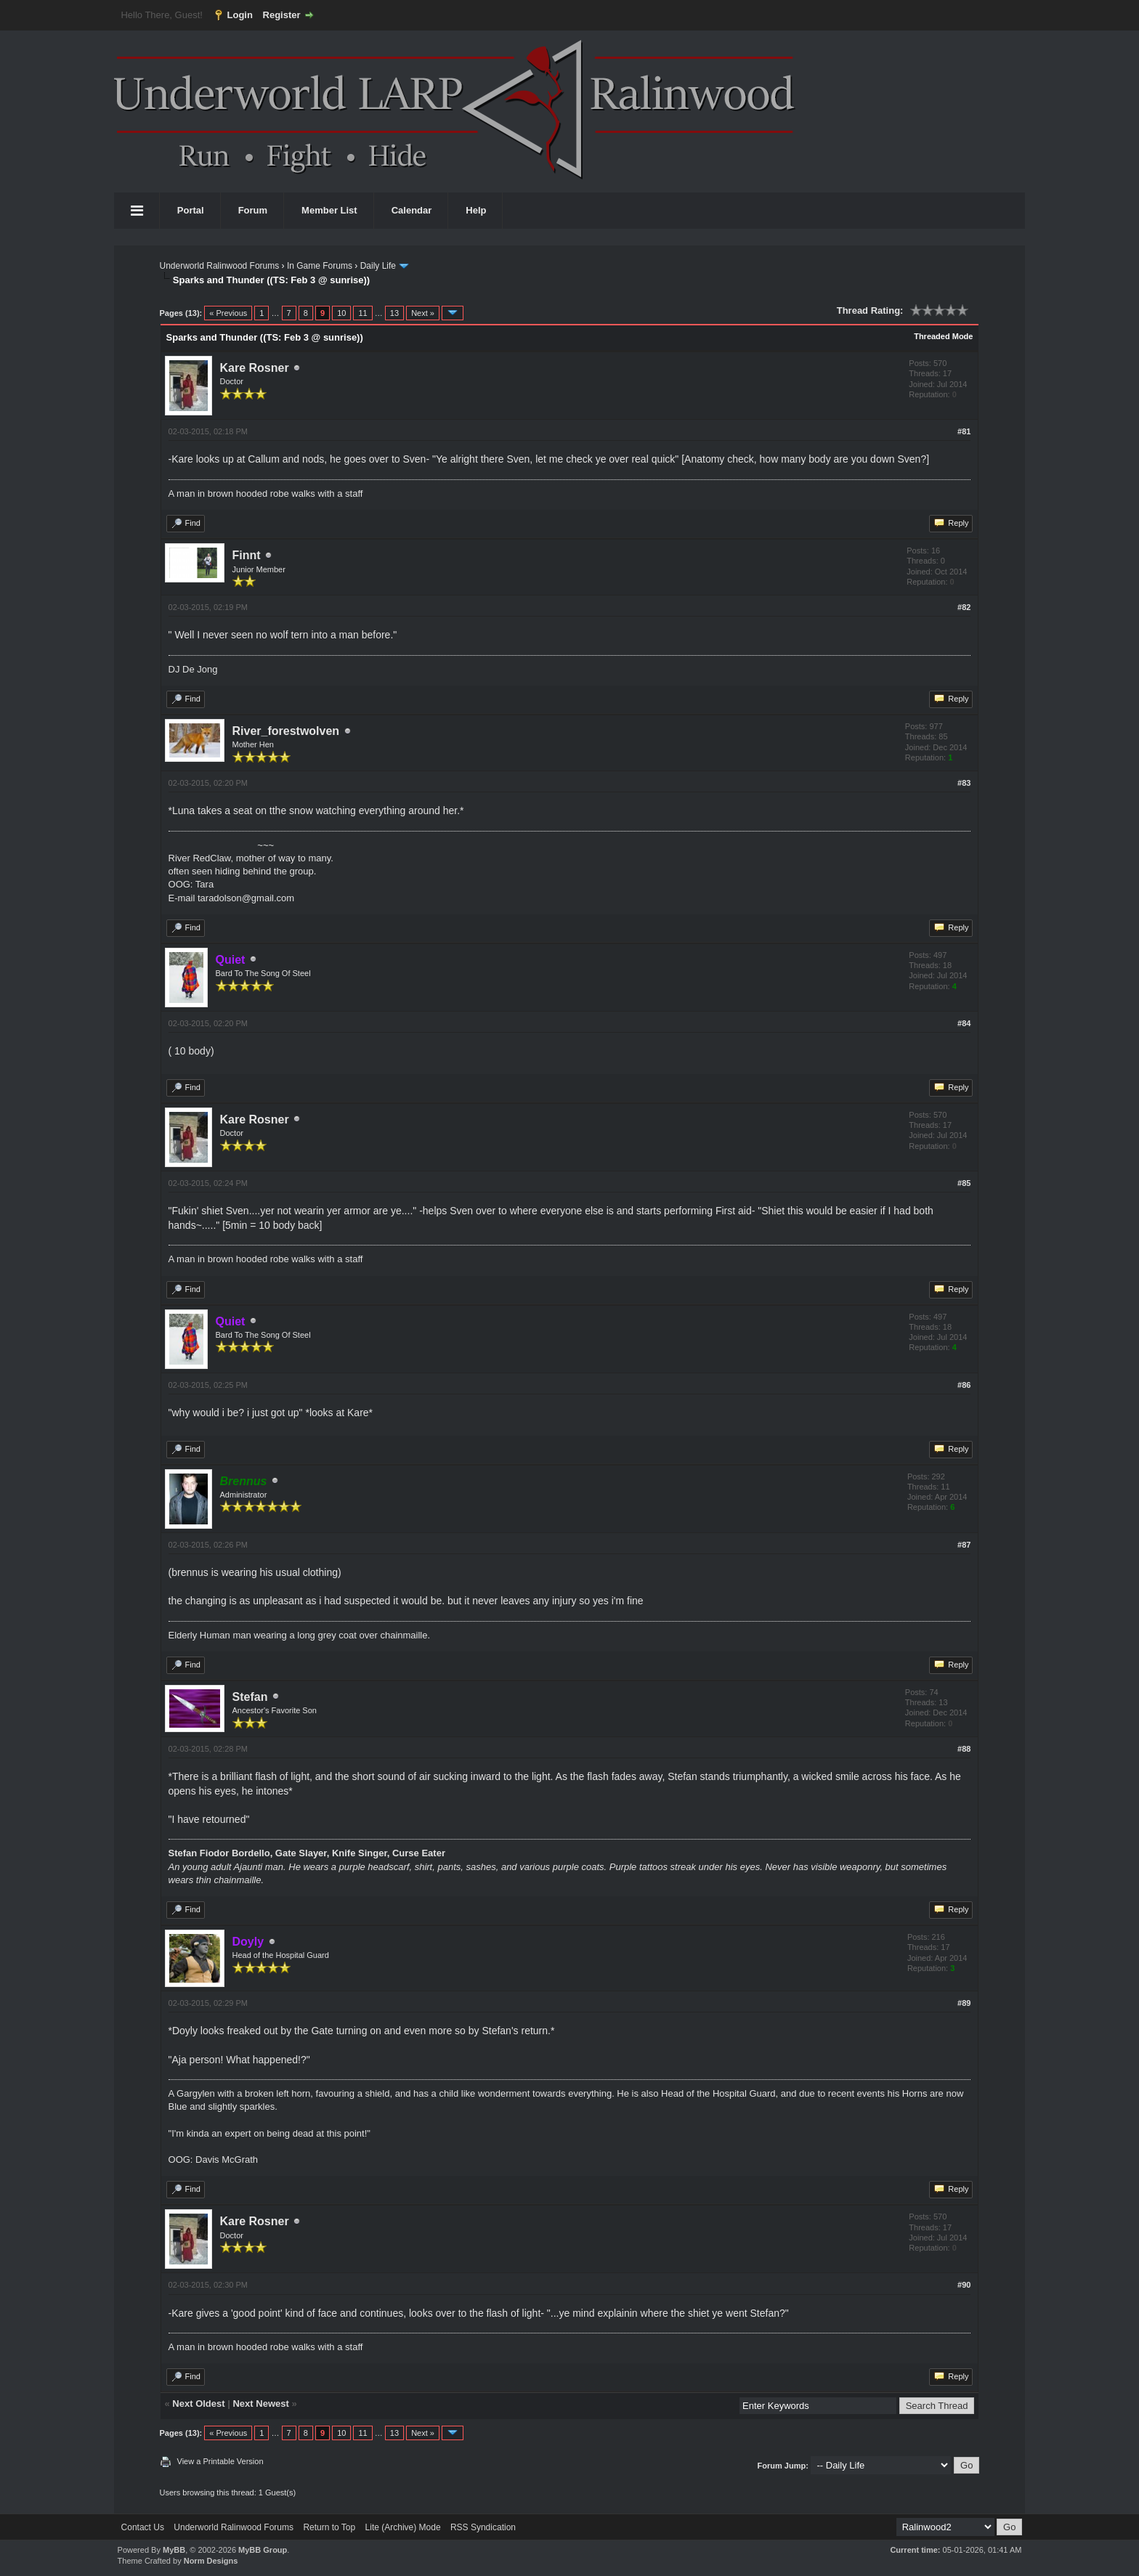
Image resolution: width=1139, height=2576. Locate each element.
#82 (963, 607)
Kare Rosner (254, 368)
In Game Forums (319, 266)
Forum (252, 210)
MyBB (174, 2549)
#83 (963, 783)
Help (476, 210)
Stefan (250, 1697)
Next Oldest (198, 2403)
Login (240, 14)
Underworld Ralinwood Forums (220, 266)
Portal (190, 210)
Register (282, 14)
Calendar (412, 210)
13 (394, 313)
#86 (963, 1385)
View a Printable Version (220, 2461)
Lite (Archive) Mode (403, 2527)
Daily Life (378, 266)
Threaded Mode (943, 336)
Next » (422, 313)
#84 (963, 1023)
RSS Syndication (483, 2527)
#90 (963, 2284)
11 (362, 313)
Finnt (246, 555)
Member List (329, 210)
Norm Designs (211, 2560)
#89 (963, 2003)
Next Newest (260, 2403)
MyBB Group (262, 2549)
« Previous (228, 313)
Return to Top (329, 2527)
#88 (963, 1748)
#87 (963, 1544)
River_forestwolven (286, 731)
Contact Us (142, 2527)
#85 (963, 1183)
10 (341, 313)
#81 (963, 431)
